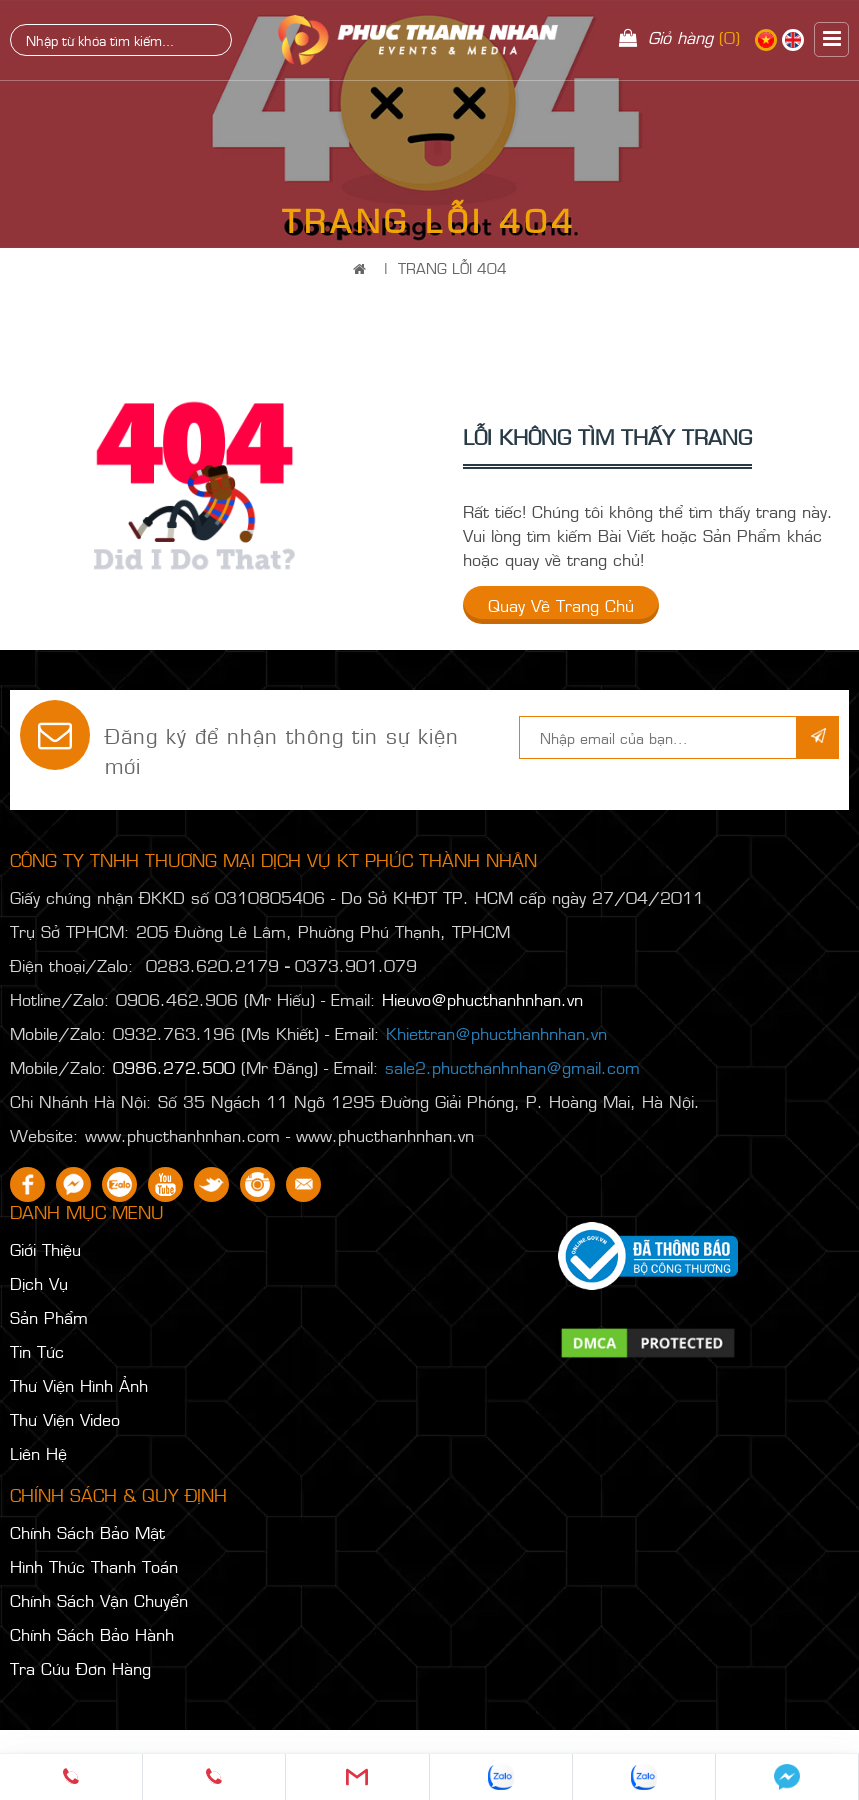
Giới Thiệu (45, 1249)
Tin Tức (37, 1351)
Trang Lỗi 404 (452, 267)
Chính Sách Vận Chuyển (99, 1600)
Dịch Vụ (39, 1283)
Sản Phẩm (49, 1317)
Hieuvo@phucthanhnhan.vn (482, 999)
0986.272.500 (174, 1067)
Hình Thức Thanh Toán (94, 1566)
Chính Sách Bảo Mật (87, 1532)
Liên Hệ (38, 1453)
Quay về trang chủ (561, 605)
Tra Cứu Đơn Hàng (80, 1668)
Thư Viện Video (65, 1419)
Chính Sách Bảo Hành (92, 1634)
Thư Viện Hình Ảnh (79, 1385)
